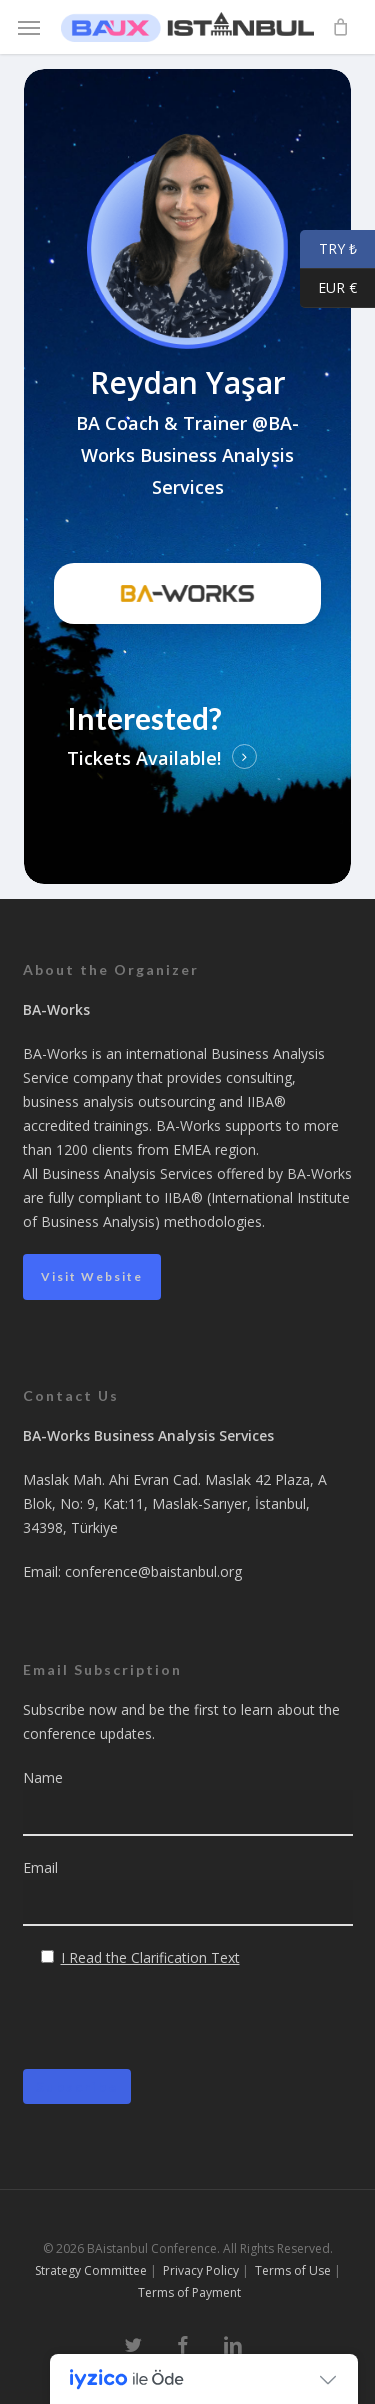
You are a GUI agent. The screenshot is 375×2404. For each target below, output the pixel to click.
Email (188, 1892)
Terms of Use (293, 2270)
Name (188, 1802)
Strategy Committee (91, 2270)
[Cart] (335, 27)
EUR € (328, 288)
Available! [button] (178, 758)
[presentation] (175, 2029)
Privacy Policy (201, 2270)
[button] (29, 27)
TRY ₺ (328, 249)
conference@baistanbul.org (153, 1571)
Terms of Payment (189, 2292)
